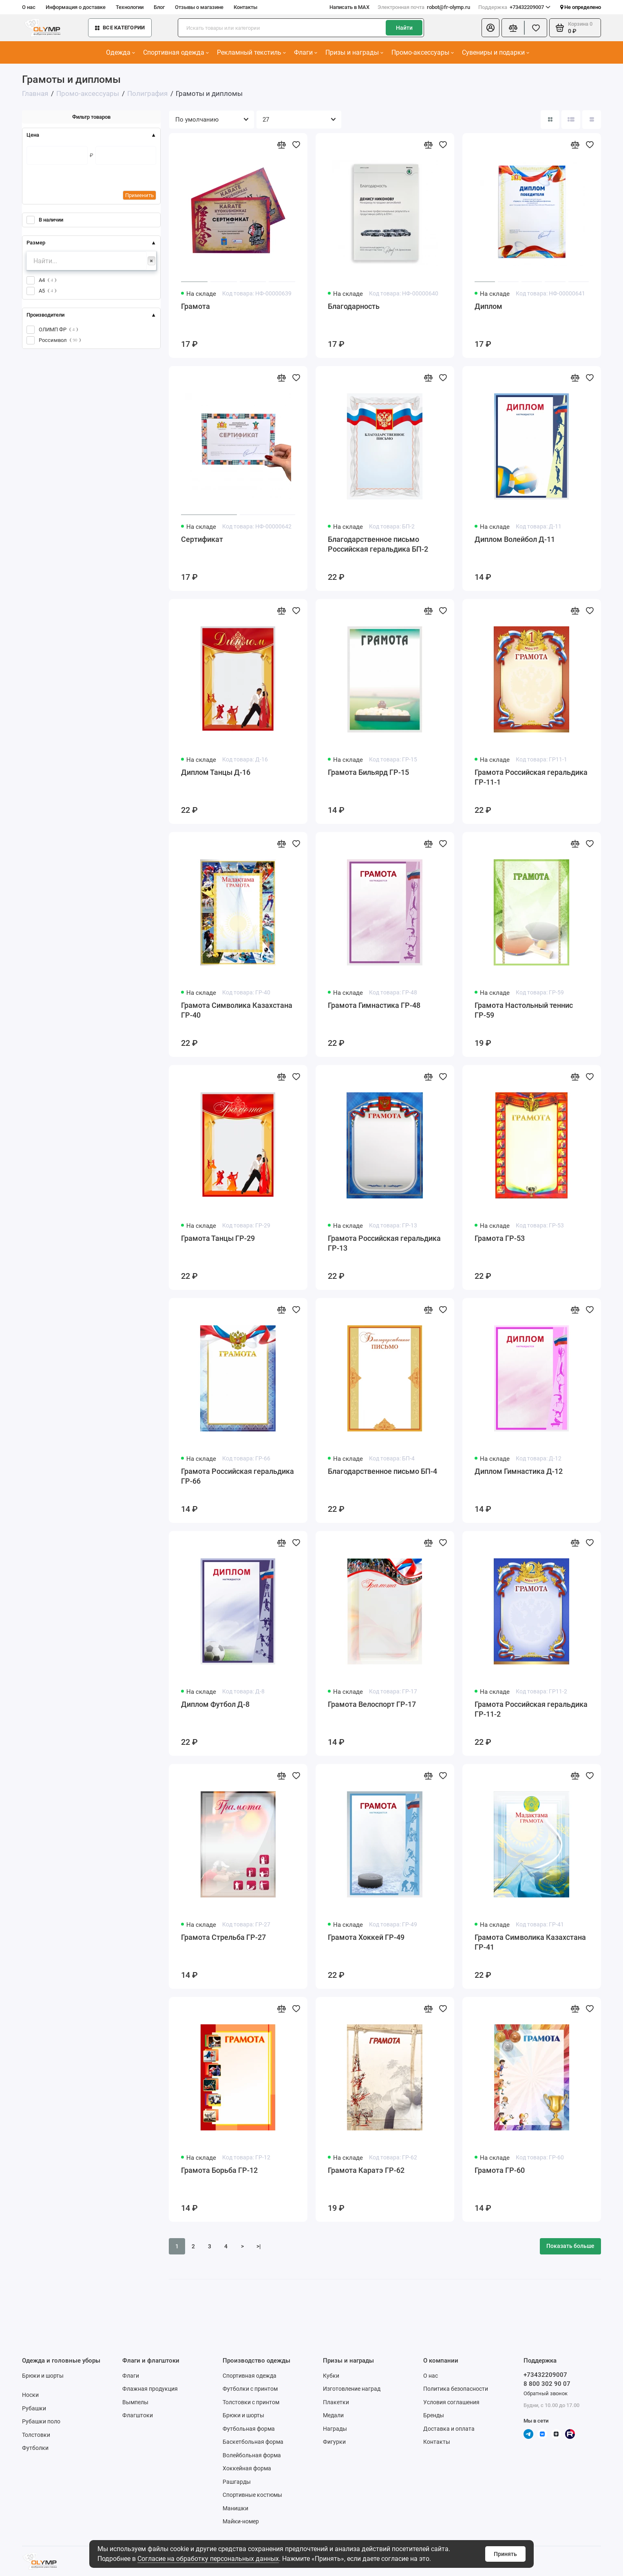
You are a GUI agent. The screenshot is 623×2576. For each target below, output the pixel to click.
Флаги (305, 52)
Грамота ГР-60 (500, 2170)
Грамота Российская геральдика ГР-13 (384, 1243)
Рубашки (34, 2408)
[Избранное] (536, 27)
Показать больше (570, 2246)
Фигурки (334, 2441)
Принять (505, 2554)
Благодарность (354, 306)
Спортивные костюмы (252, 2495)
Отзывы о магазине (199, 7)
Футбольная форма (249, 2428)
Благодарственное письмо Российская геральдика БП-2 (378, 544)
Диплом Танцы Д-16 (215, 772)
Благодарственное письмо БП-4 (382, 1471)
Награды (335, 2428)
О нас (28, 7)
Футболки (35, 2448)
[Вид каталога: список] (570, 119)
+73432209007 (514, 7)
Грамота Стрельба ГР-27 (223, 1937)
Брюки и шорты (43, 2375)
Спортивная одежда (176, 52)
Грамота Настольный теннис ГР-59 (524, 1010)
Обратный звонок (546, 2393)
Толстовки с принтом (251, 2402)
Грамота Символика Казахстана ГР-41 (530, 1942)
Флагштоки (137, 2415)
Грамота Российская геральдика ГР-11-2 (531, 1709)
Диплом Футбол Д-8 (215, 1704)
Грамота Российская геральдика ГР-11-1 (531, 777)
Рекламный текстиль (251, 52)
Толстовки (36, 2435)
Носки (30, 2395)
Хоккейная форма (247, 2468)
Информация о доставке (76, 7)
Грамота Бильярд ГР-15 (368, 772)
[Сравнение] (513, 27)
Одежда (120, 52)
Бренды (433, 2415)
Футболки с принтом (250, 2388)
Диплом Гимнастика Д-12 (519, 1471)
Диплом (488, 306)
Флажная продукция (150, 2388)
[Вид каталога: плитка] (550, 119)
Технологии (130, 7)
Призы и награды (354, 52)
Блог (159, 7)
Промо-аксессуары (422, 52)
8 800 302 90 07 (547, 2383)
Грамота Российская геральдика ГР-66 (237, 1476)
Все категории (120, 27)
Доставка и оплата (449, 2428)
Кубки (331, 2375)
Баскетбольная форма (253, 2441)
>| (258, 2246)
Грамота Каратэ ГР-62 (366, 2170)
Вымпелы (135, 2402)
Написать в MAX (349, 7)
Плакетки (336, 2402)
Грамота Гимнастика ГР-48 (374, 1005)
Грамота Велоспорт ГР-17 (372, 1704)
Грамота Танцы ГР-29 (218, 1238)
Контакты (245, 7)
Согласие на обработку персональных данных (208, 2559)
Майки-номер (241, 2521)
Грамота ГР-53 (500, 1238)
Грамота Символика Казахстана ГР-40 (236, 1010)
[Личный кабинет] (490, 27)
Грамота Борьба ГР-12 (219, 2170)
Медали (333, 2415)
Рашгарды (237, 2481)
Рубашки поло (41, 2421)
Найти (404, 27)
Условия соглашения (451, 2402)
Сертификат (202, 539)
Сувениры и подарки (495, 52)
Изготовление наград (351, 2388)
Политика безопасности (455, 2388)
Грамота (195, 306)
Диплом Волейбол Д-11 (515, 539)
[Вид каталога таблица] (591, 119)
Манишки (235, 2508)
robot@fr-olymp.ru (424, 7)
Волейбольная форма (252, 2455)
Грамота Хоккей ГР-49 (366, 1937)
